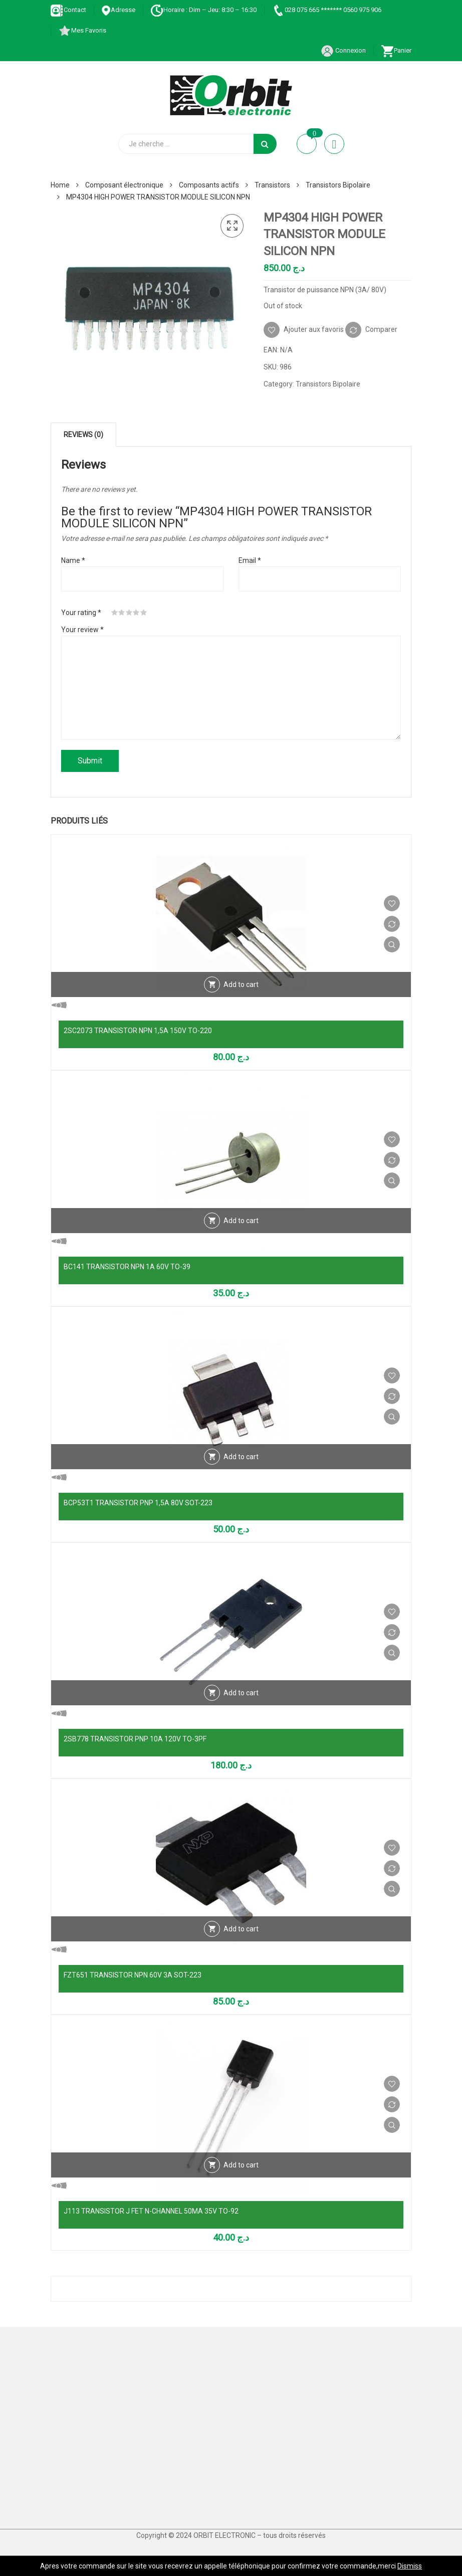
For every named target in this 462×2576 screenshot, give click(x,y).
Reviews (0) (83, 435)
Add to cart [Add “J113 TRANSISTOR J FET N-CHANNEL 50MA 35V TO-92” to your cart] (241, 2165)
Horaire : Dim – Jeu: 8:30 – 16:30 (203, 10)
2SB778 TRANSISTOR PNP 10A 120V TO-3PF (135, 1739)
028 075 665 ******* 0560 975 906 (326, 10)
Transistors (272, 185)
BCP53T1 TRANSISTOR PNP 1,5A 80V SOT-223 (138, 1503)
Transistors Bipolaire (338, 185)
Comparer (381, 329)
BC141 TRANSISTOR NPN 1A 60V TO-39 (127, 1267)
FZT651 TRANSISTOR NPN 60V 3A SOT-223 (132, 1975)
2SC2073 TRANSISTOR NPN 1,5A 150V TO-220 (138, 1031)
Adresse (118, 10)
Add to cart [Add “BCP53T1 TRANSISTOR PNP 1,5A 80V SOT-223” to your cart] (241, 1457)
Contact (68, 10)
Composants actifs (209, 185)
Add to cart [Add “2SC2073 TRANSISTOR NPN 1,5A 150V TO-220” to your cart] (241, 984)
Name (73, 560)
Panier (396, 50)
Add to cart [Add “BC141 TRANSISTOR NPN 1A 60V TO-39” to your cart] (241, 1221)
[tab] (83, 435)
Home (60, 185)
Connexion (343, 50)
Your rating (81, 613)
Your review (82, 630)
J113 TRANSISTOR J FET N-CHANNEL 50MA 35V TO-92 (151, 2211)
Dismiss (409, 2566)
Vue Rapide (392, 944)
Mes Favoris (82, 30)
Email (250, 560)
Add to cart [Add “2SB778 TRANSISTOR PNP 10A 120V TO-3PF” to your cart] (241, 1693)
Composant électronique (124, 185)
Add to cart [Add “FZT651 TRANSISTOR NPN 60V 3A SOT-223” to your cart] (241, 1929)
